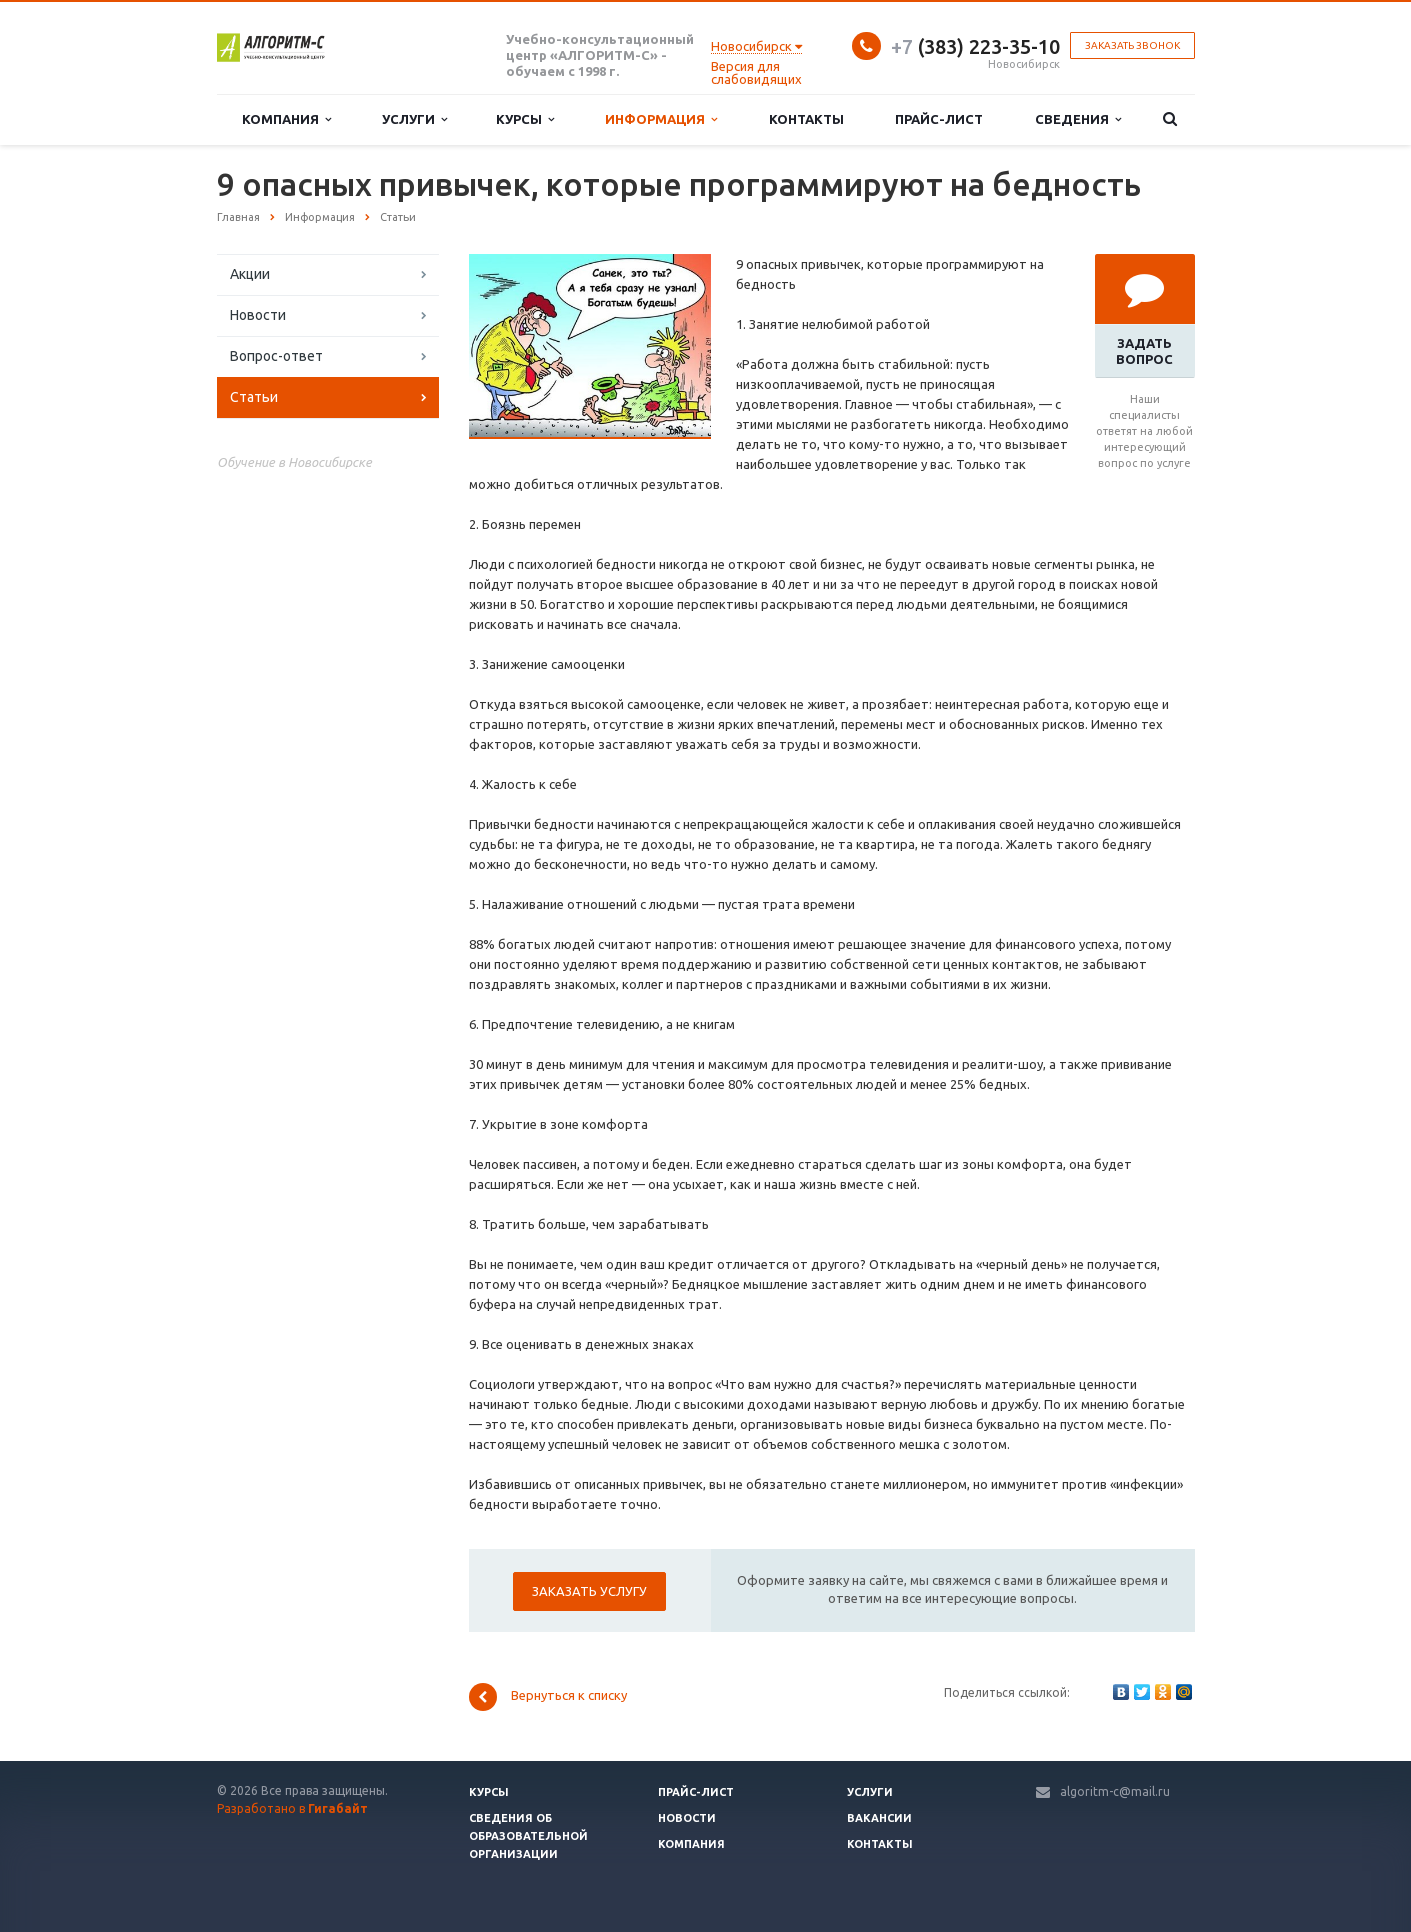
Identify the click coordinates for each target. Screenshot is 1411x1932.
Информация (661, 119)
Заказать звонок (1132, 45)
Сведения (1078, 119)
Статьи (254, 397)
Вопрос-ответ (276, 356)
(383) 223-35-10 (975, 46)
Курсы (525, 119)
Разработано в (292, 1808)
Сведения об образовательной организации (528, 1836)
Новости (258, 315)
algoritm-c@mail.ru (1115, 1791)
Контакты (806, 119)
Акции (250, 274)
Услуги (414, 119)
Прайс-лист (939, 119)
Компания (286, 119)
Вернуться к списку (548, 1697)
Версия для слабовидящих (756, 72)
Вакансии (879, 1818)
